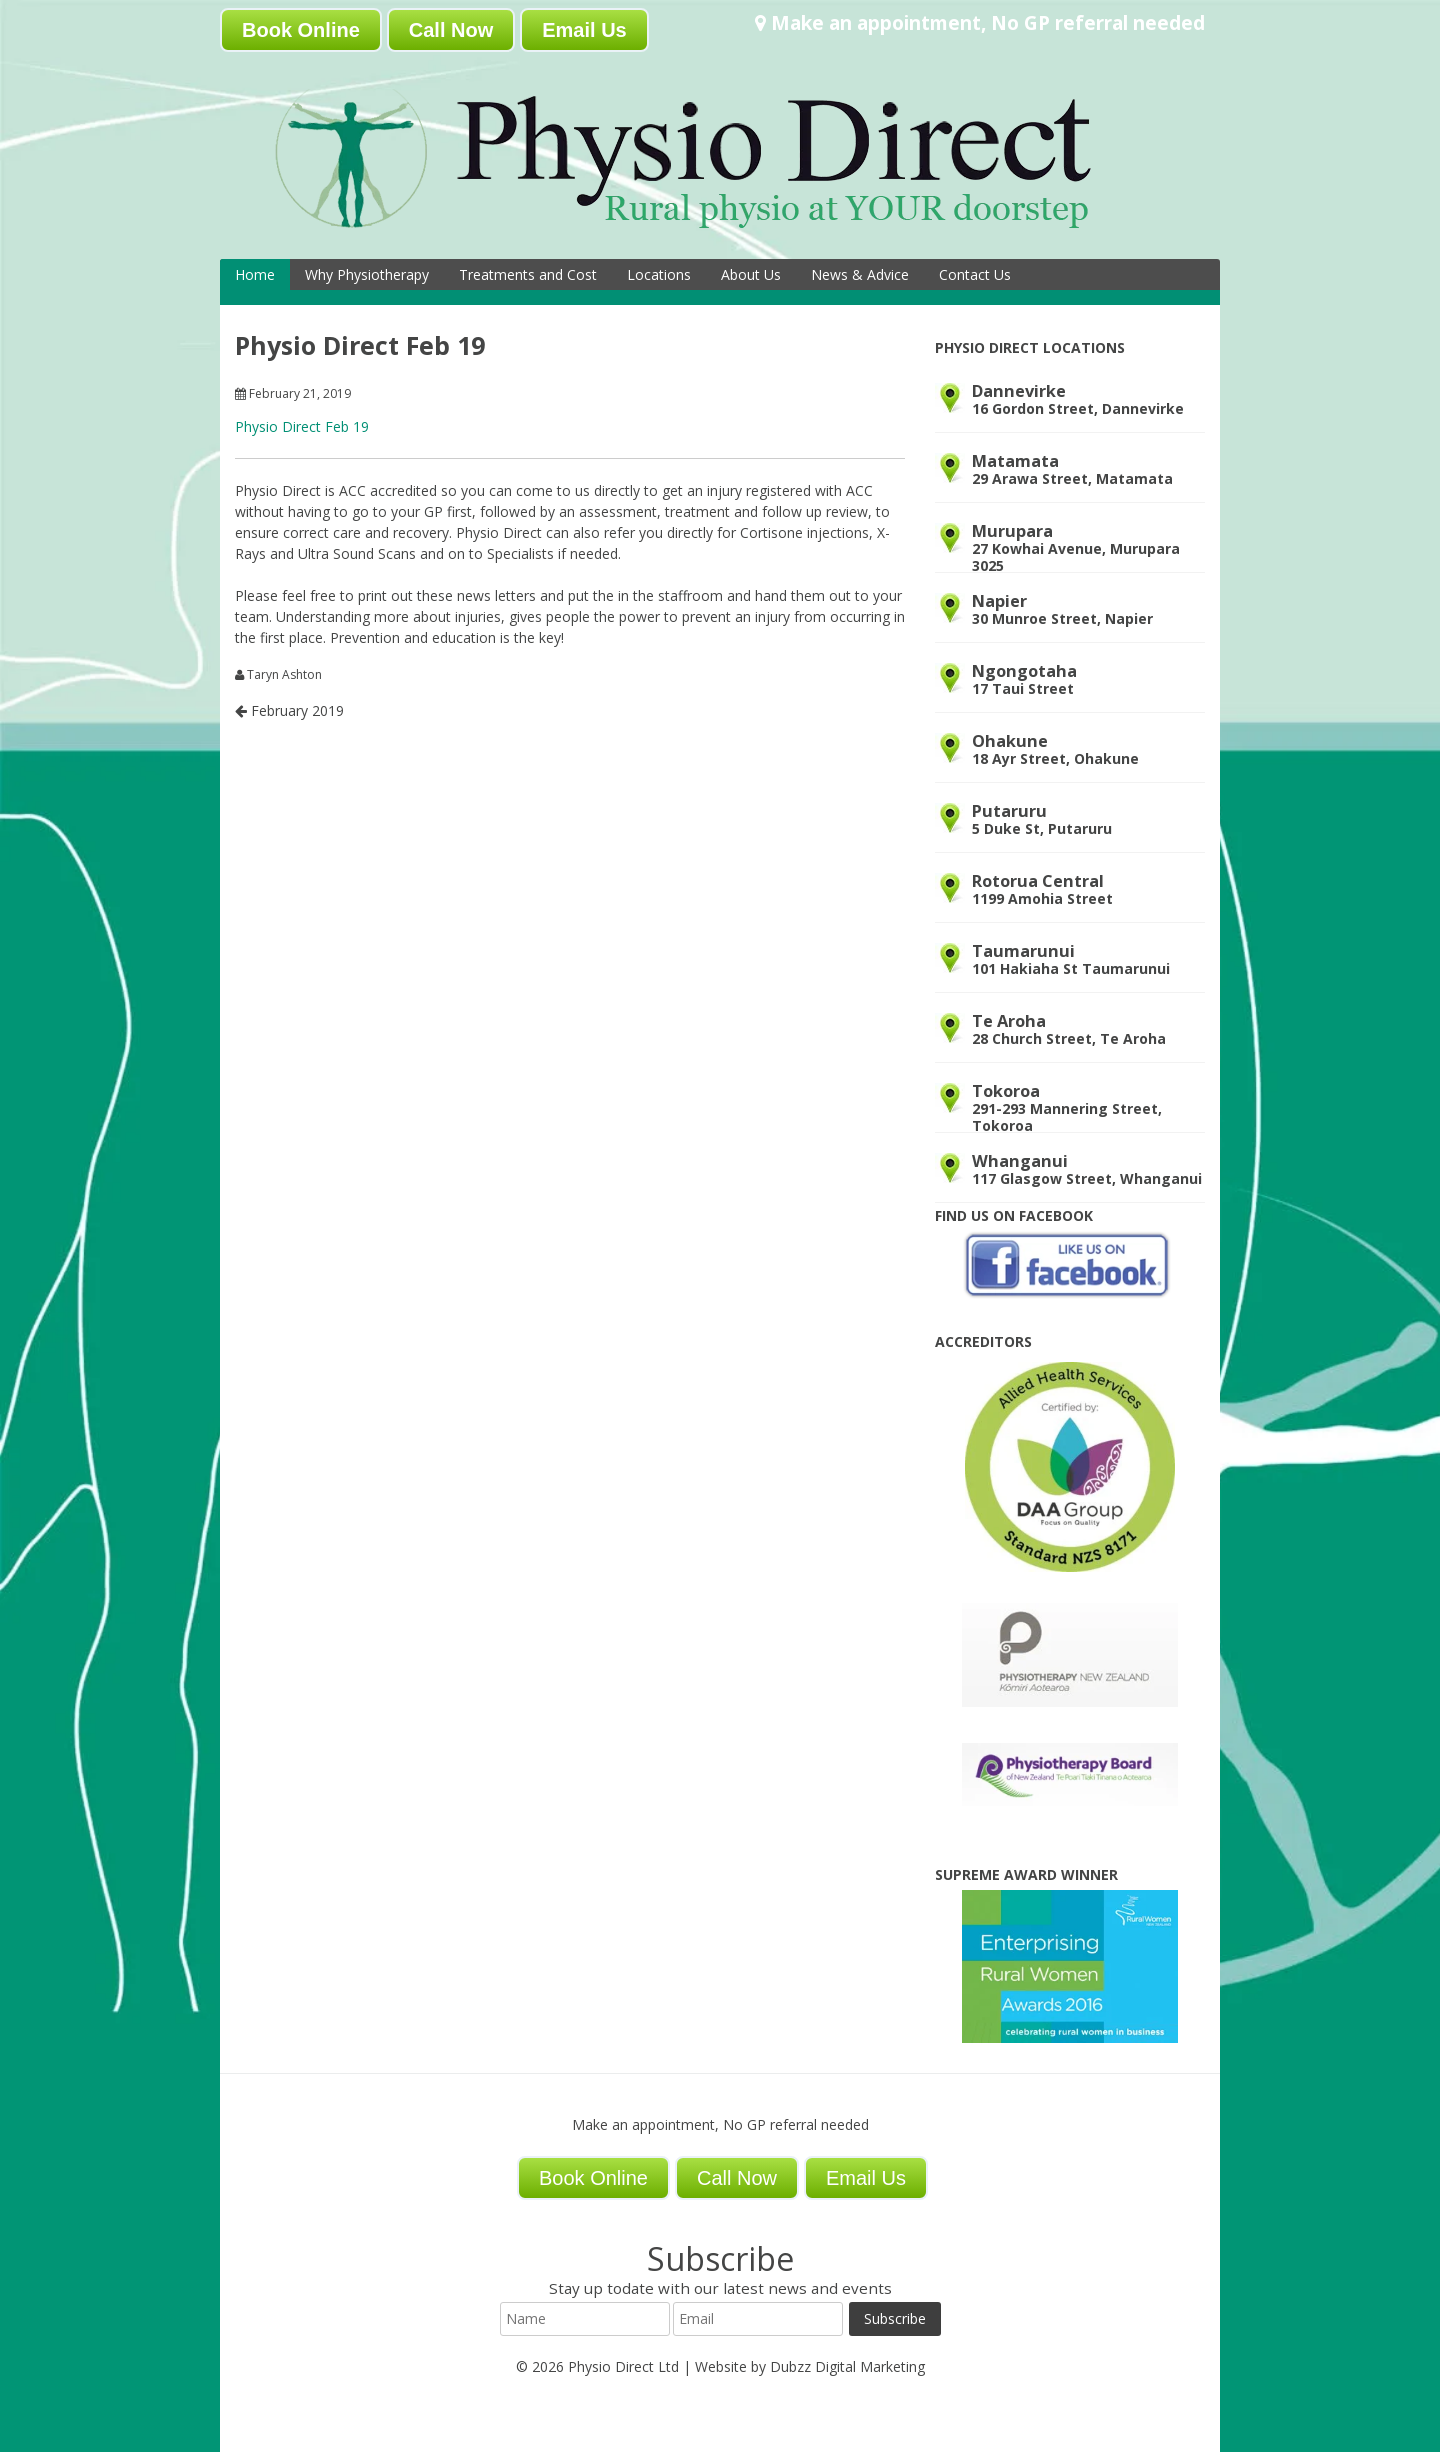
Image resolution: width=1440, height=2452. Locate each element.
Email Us (584, 30)
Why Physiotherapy (367, 274)
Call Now (451, 30)
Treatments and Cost (528, 274)
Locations (659, 274)
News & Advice (860, 274)
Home (255, 274)
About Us (751, 274)
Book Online (301, 30)
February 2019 (289, 710)
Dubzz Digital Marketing (847, 2366)
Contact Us (975, 274)
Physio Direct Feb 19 (302, 426)
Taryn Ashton (284, 675)
